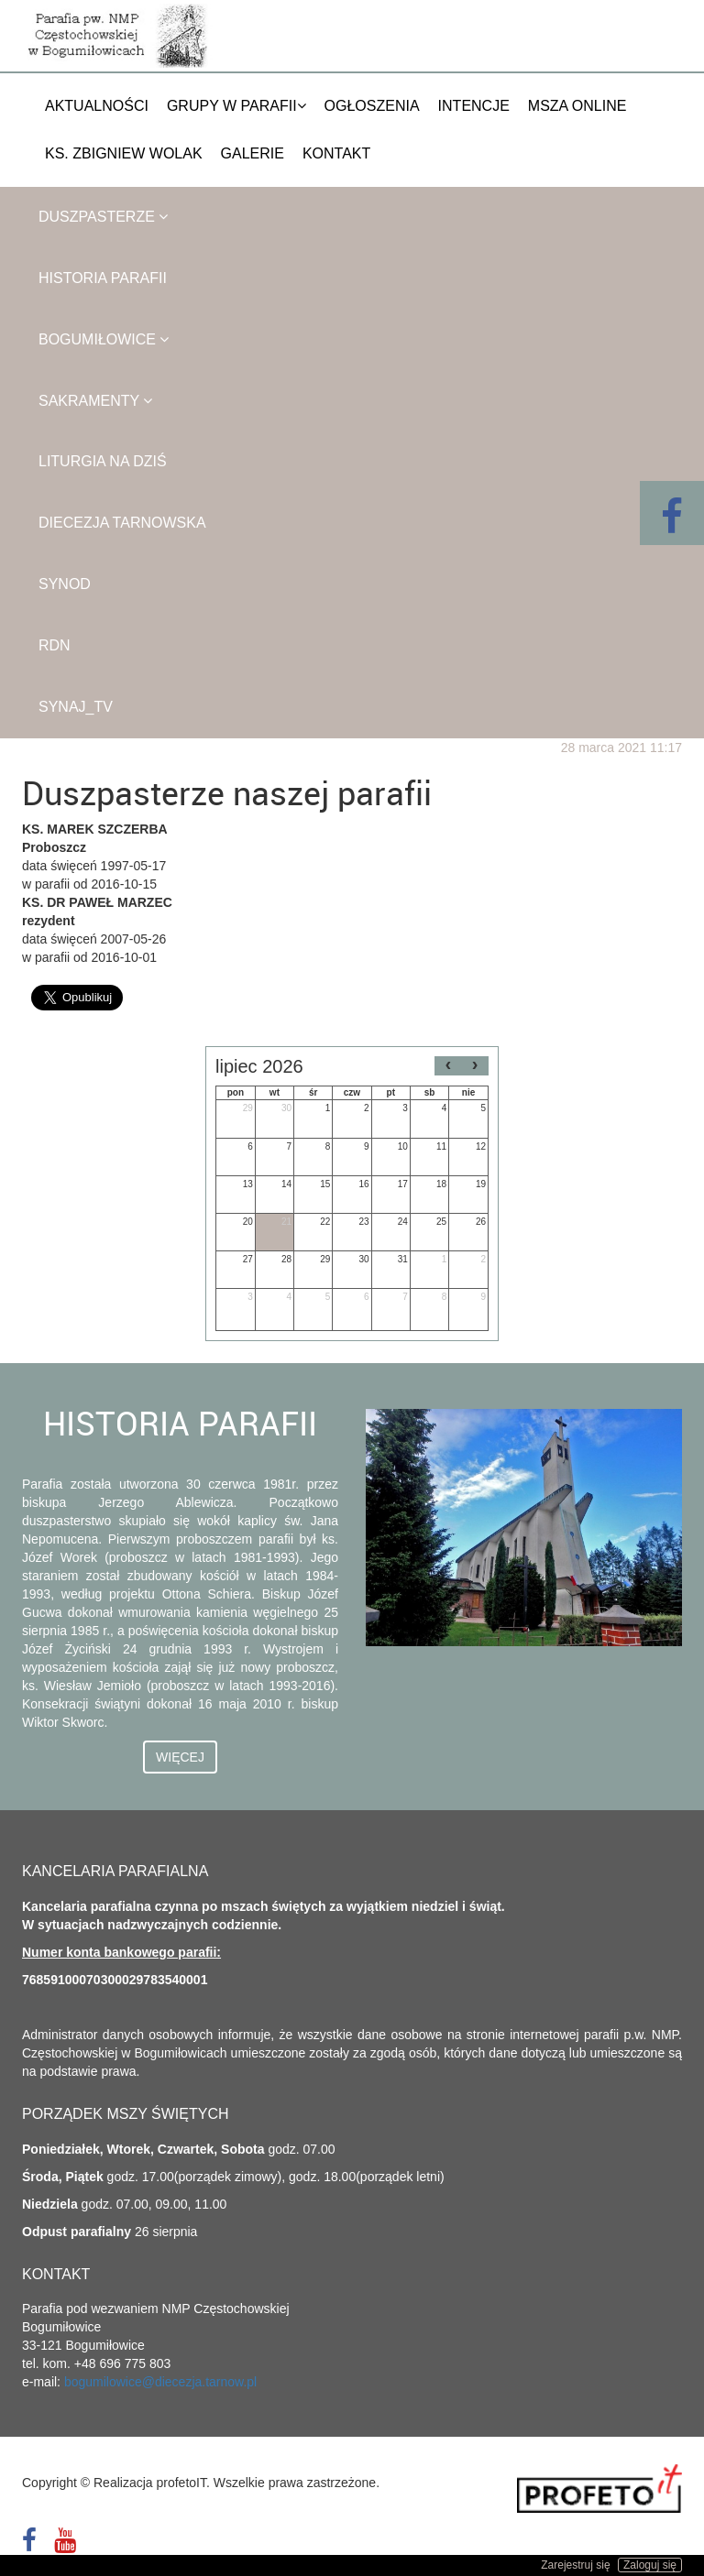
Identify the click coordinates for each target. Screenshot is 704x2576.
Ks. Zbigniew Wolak (124, 153)
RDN (54, 645)
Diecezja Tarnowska (122, 522)
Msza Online (577, 106)
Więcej (180, 1757)
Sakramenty (95, 401)
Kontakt (336, 153)
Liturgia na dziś (102, 461)
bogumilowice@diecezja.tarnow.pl (160, 2381)
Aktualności (96, 106)
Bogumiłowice (103, 339)
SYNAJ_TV (75, 707)
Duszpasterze (103, 216)
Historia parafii (102, 278)
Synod (64, 584)
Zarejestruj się (575, 2565)
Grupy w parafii (236, 106)
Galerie (252, 153)
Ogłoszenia (372, 106)
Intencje (474, 106)
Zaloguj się (649, 2565)
